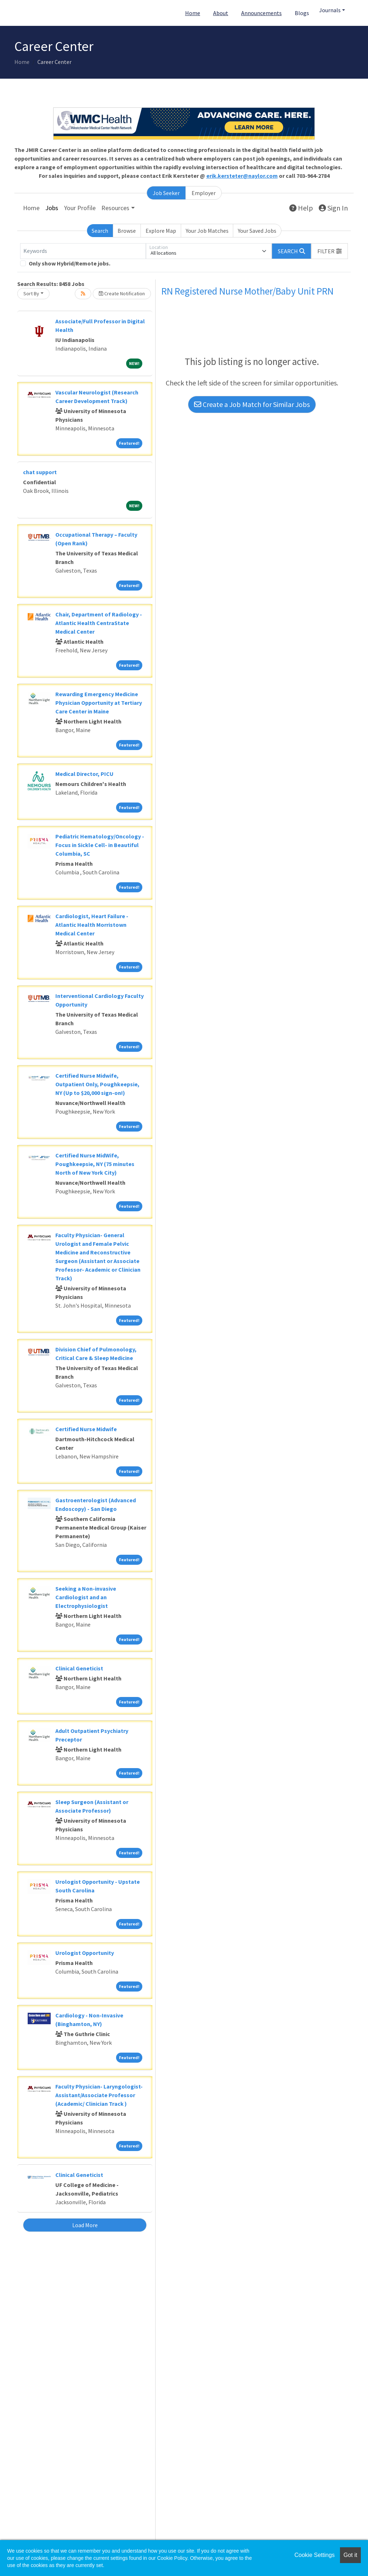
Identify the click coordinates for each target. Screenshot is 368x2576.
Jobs (51, 208)
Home (192, 13)
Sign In (333, 207)
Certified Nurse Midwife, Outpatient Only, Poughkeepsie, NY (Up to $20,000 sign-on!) (97, 1084)
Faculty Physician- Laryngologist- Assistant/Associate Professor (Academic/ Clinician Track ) (99, 2095)
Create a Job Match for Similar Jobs (252, 404)
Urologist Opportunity (84, 1952)
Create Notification (122, 293)
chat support (40, 472)
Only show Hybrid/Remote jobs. (69, 263)
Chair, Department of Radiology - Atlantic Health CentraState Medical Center (98, 623)
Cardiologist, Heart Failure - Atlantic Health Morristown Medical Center (91, 924)
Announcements (261, 13)
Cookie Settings (314, 2555)
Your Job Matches (207, 230)
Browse (127, 230)
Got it (350, 2555)
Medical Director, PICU (84, 773)
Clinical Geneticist (79, 1668)
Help (301, 207)
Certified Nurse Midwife (86, 1429)
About (220, 13)
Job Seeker (166, 192)
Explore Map (161, 230)
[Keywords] (83, 251)
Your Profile (80, 208)
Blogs (302, 13)
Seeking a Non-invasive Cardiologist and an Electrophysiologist (85, 1597)
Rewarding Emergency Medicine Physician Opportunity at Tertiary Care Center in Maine (98, 702)
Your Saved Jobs (257, 230)
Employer (204, 192)
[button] (329, 251)
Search (100, 230)
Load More (85, 2225)
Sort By (31, 293)
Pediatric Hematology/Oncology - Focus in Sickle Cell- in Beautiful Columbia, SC (99, 845)
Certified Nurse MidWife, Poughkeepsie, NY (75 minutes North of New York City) (94, 1164)
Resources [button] (115, 208)
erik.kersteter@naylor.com (242, 175)
